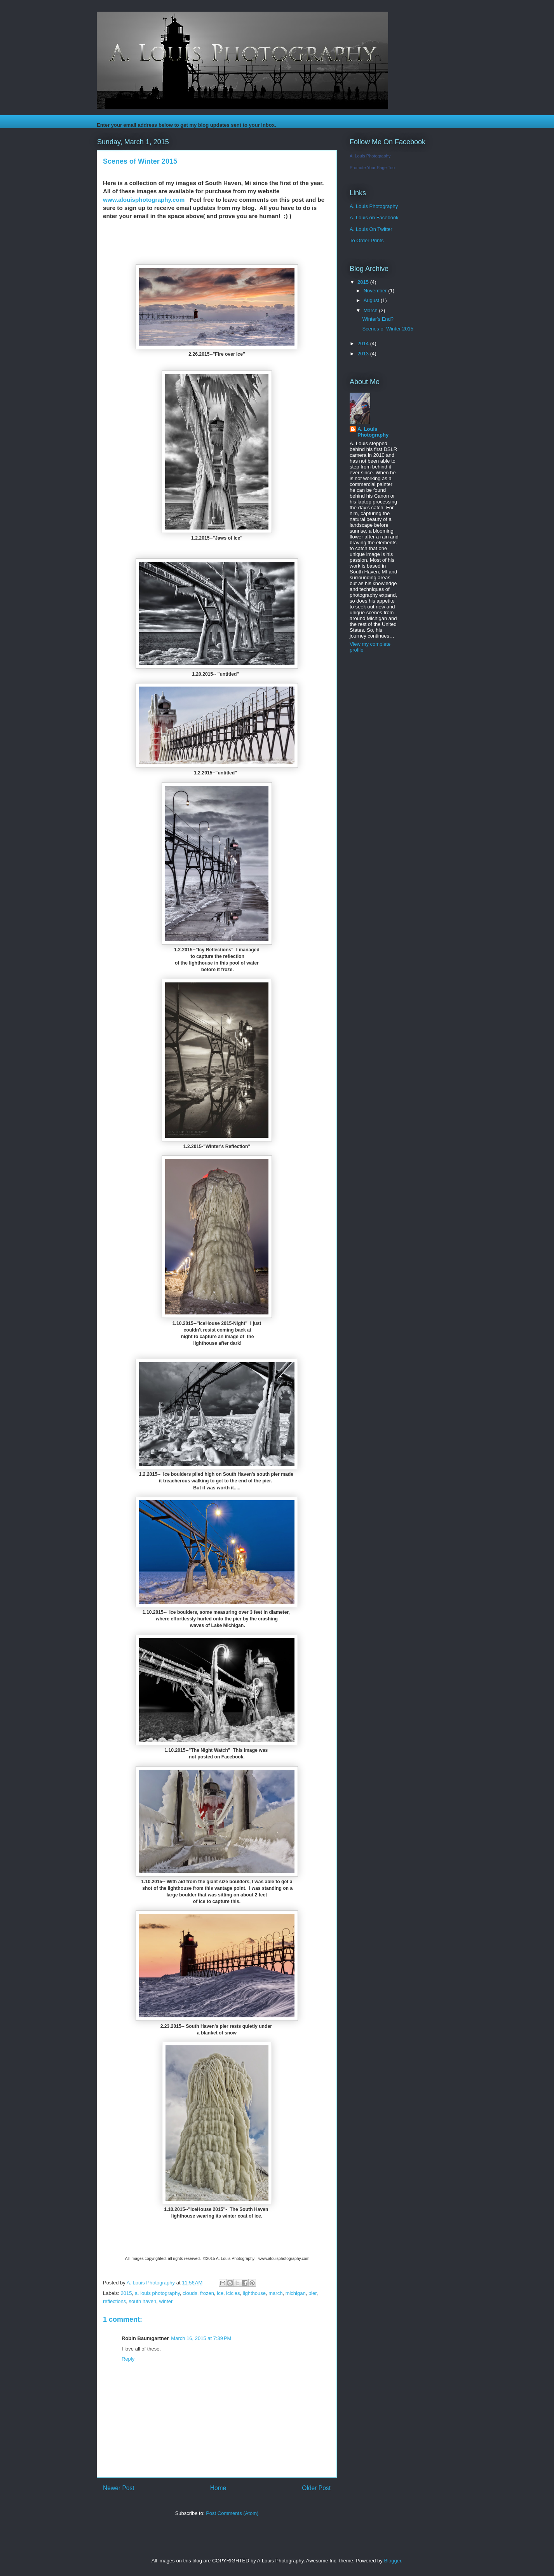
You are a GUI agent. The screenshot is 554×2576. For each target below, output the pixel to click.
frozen (207, 2293)
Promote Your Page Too (372, 167)
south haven (142, 2301)
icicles (233, 2293)
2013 (363, 354)
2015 (126, 2293)
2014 (363, 343)
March (371, 310)
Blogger (392, 2561)
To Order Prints (366, 240)
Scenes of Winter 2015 (387, 329)
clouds (190, 2293)
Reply (128, 2359)
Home (218, 2488)
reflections (114, 2301)
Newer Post (118, 2488)
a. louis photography (157, 2293)
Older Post (316, 2488)
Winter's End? (378, 319)
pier (312, 2293)
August (372, 300)
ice (220, 2293)
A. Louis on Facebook (374, 217)
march (275, 2293)
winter (166, 2301)
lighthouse (254, 2293)
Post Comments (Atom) (232, 2513)
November (376, 291)
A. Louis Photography (370, 156)
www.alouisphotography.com (144, 199)
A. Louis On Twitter (371, 229)
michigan (296, 2293)
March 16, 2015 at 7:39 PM (201, 2338)
